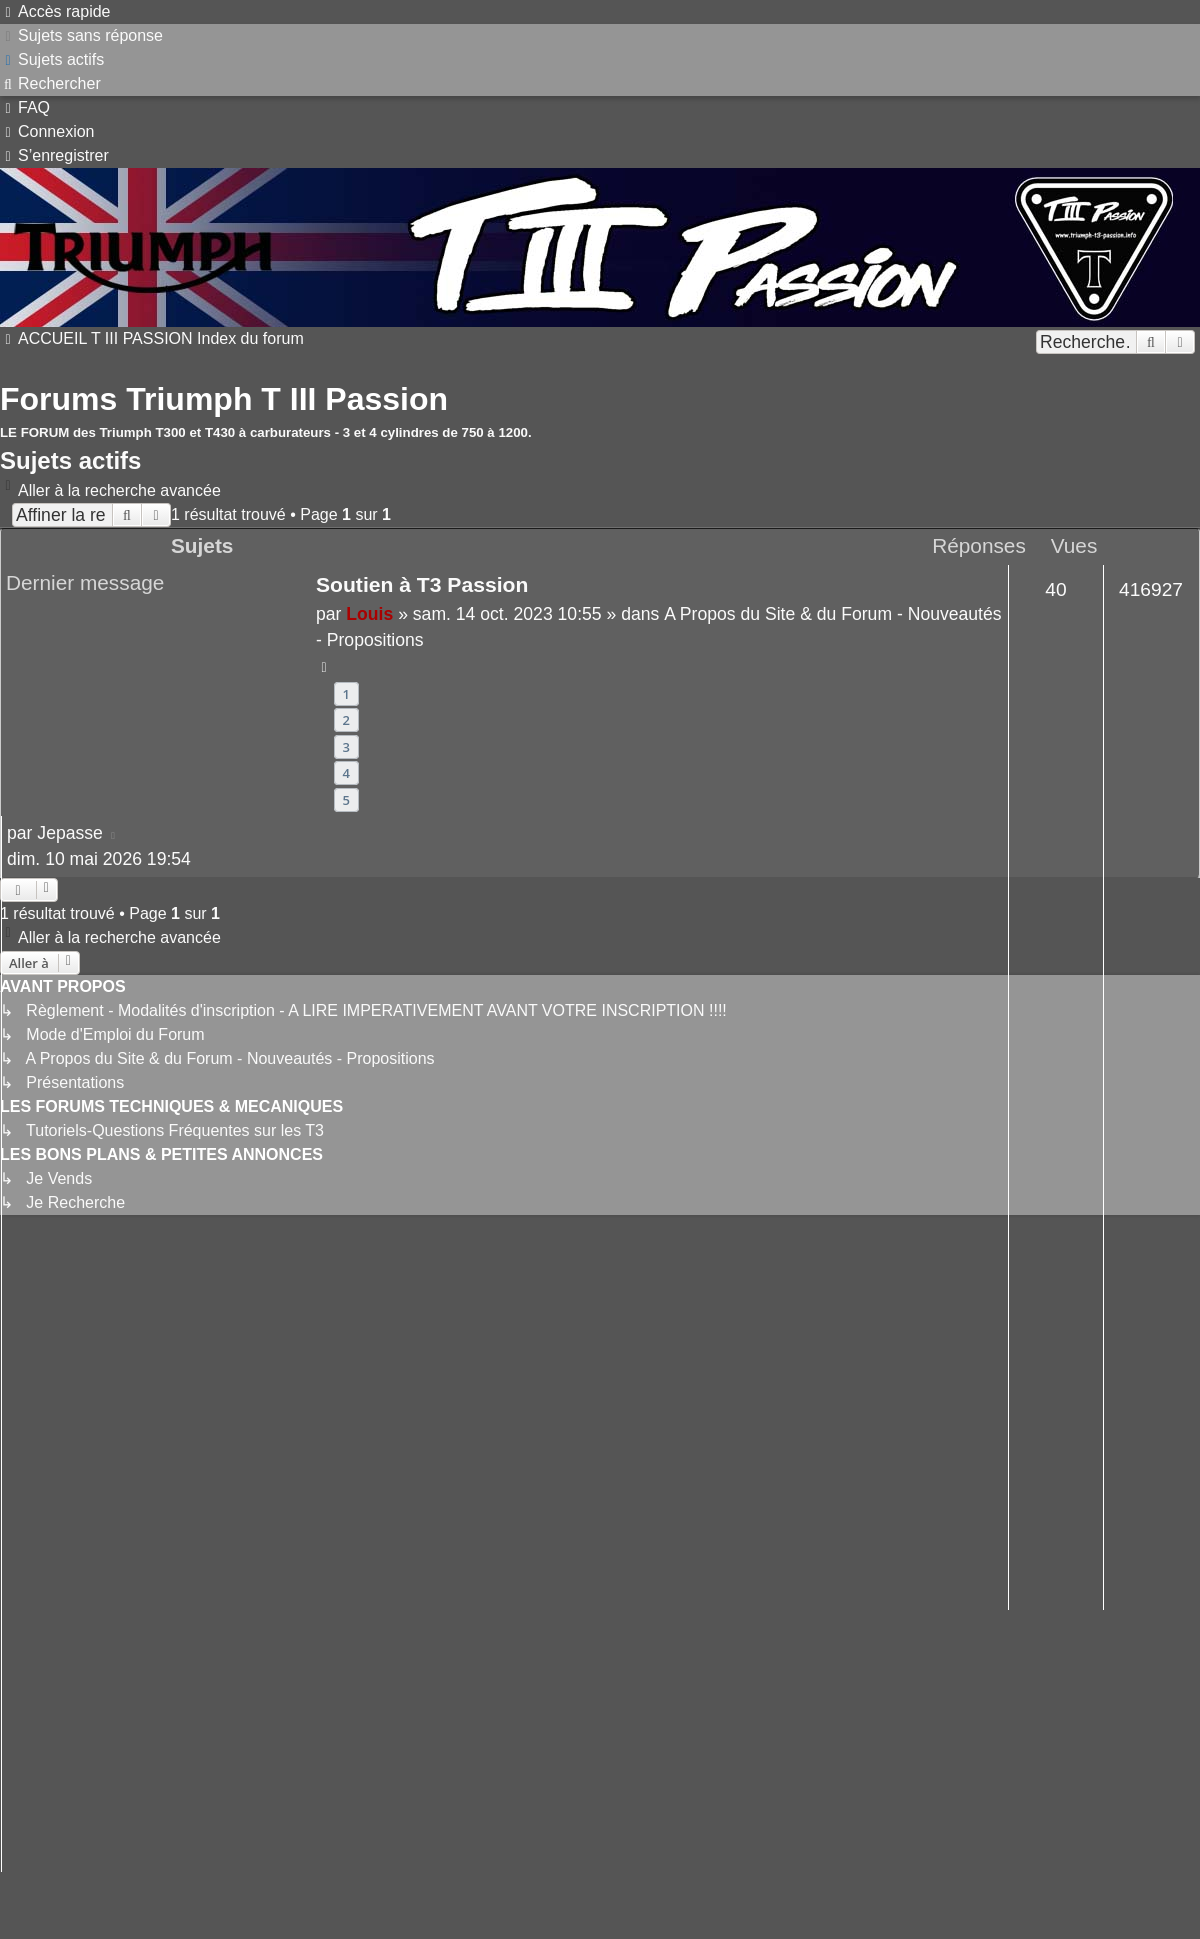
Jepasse (70, 833)
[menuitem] (81, 35)
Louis (369, 614)
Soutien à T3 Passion (422, 584)
